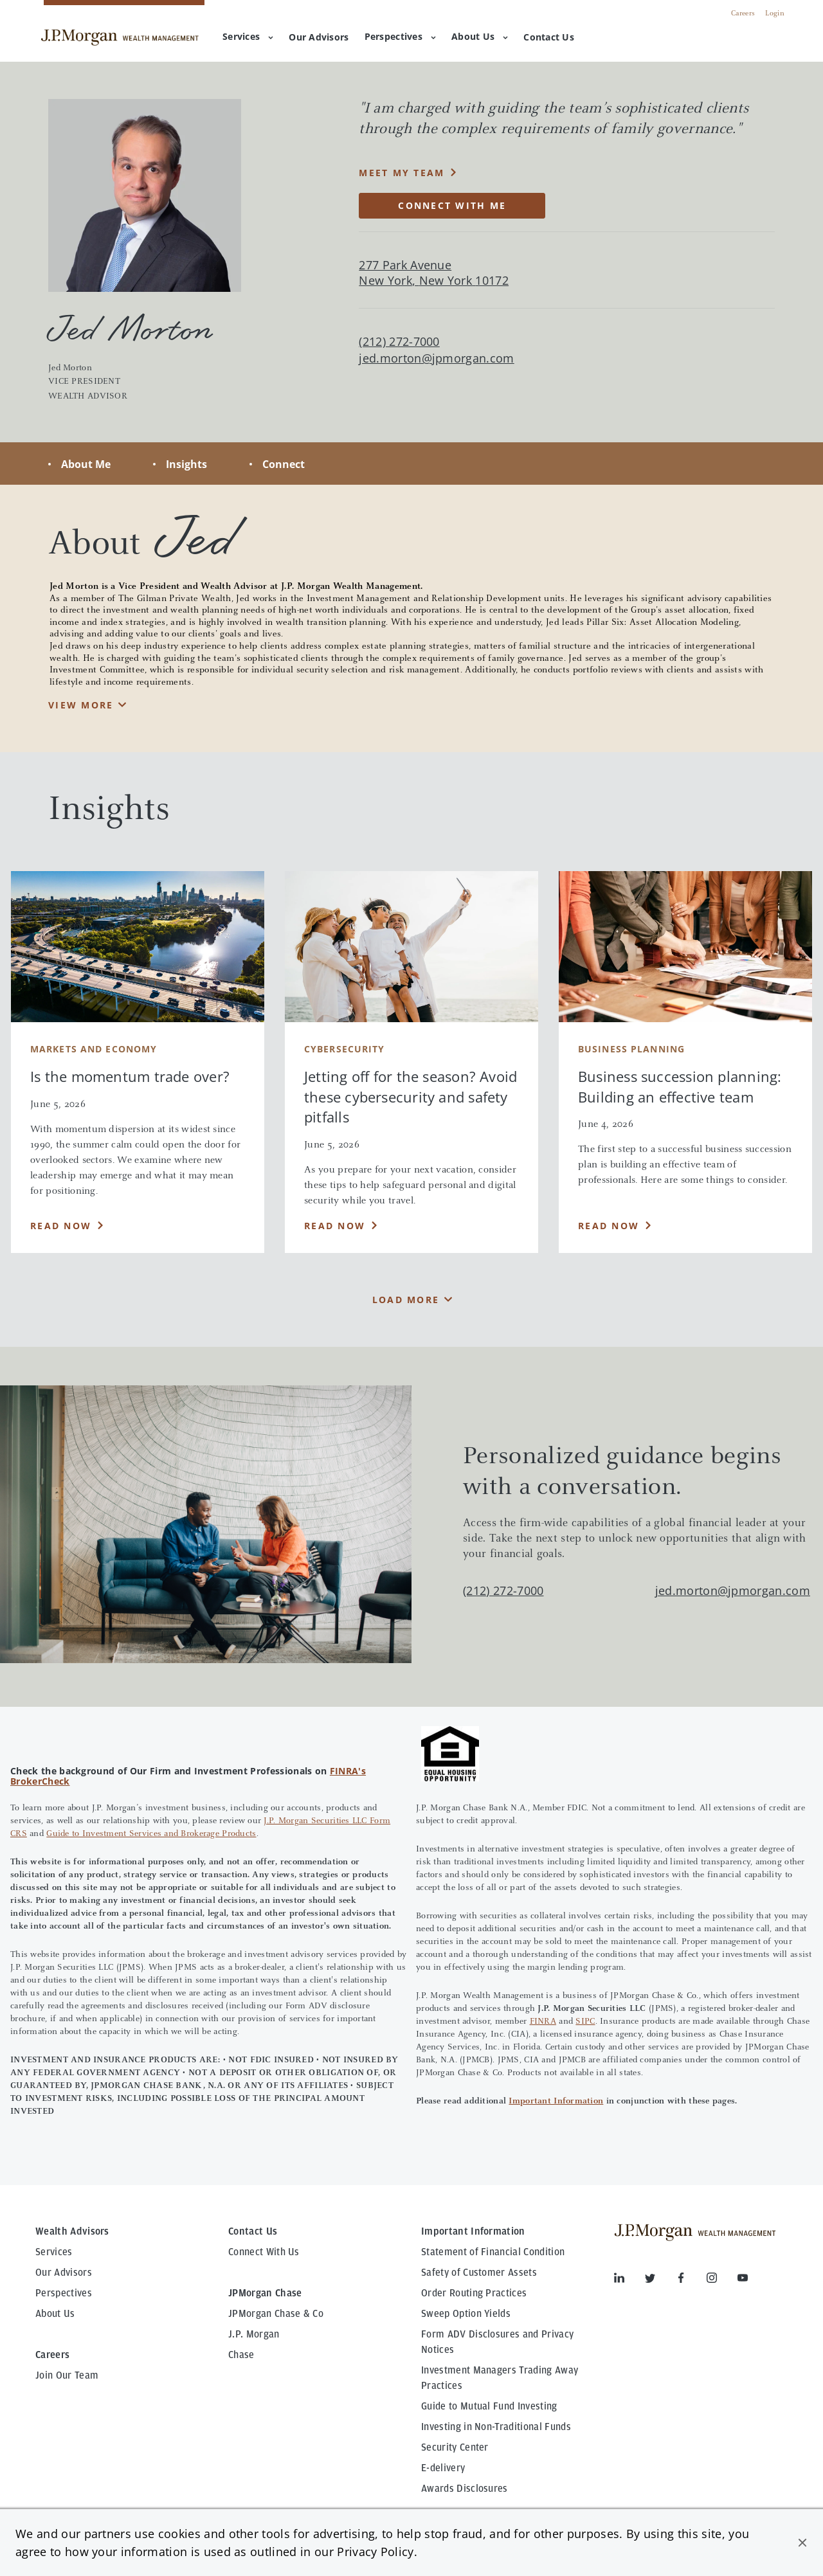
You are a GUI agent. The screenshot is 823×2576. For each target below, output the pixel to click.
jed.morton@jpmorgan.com (436, 358)
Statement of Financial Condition (493, 2252)
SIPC (585, 2021)
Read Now (60, 1226)
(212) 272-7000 (503, 1590)
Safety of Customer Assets (479, 2272)
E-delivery (443, 2468)
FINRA (543, 2021)
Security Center (455, 2447)
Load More (405, 1299)
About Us (479, 36)
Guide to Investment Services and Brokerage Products (151, 1834)
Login (774, 13)
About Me (86, 464)
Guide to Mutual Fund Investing (489, 2406)
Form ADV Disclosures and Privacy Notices (497, 2342)
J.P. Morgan (254, 2334)
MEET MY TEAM (401, 173)
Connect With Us (264, 2252)
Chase (241, 2355)
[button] (802, 2542)
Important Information (556, 2101)
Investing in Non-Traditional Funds (496, 2427)
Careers (743, 13)
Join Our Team (66, 2375)
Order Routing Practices (474, 2293)
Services (247, 36)
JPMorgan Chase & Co (275, 2314)
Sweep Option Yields (466, 2314)
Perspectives (400, 36)
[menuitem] (318, 38)
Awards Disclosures (464, 2488)
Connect (283, 464)
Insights (186, 464)
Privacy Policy (375, 2551)
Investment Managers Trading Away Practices (499, 2378)
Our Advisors (63, 2272)
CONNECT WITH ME (452, 205)
